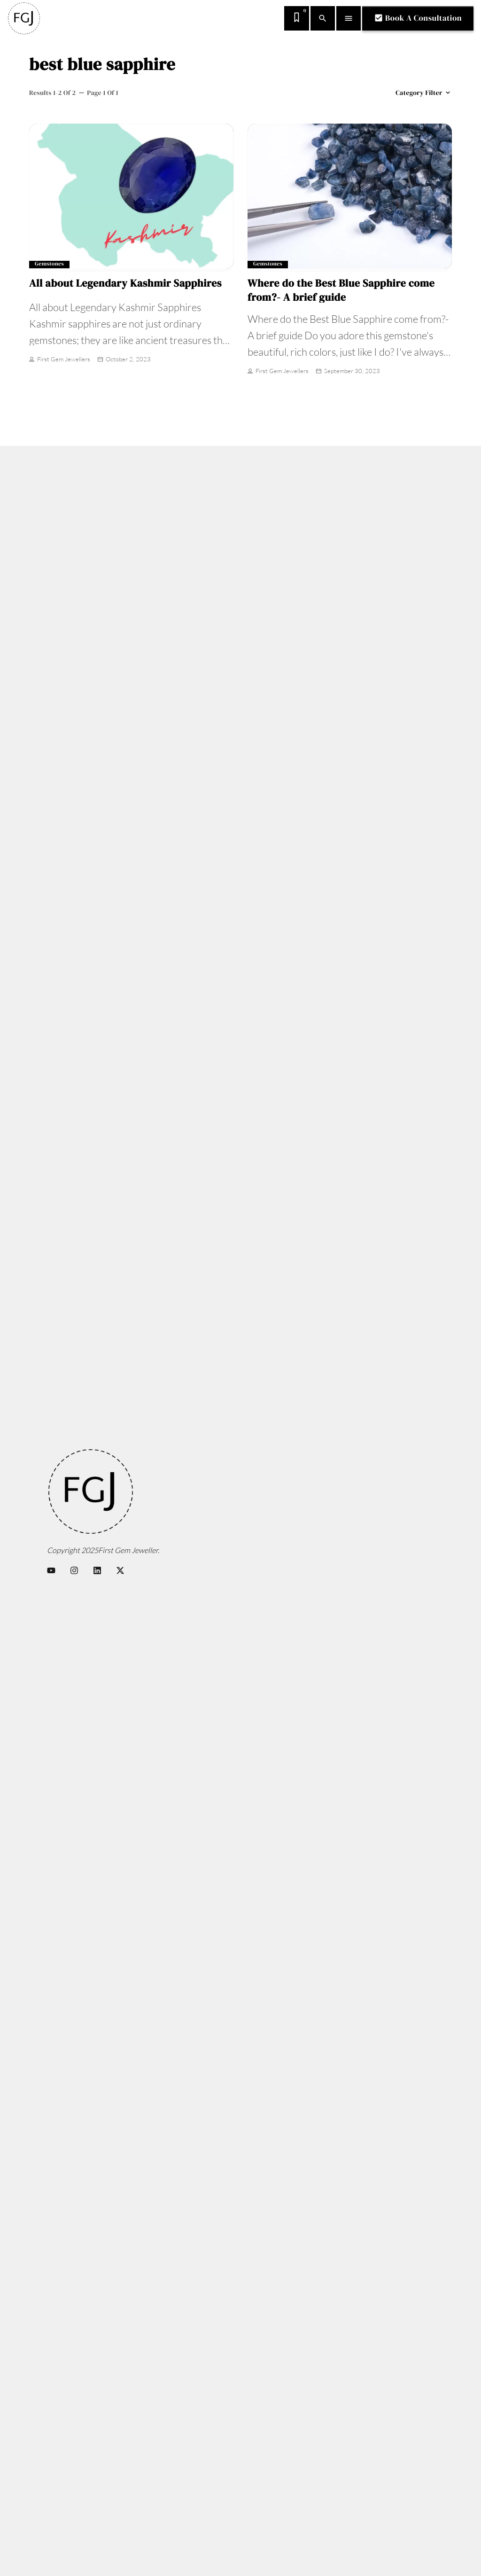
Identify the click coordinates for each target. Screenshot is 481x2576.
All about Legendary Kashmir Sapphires (125, 283)
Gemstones (49, 264)
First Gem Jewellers (59, 360)
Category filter (424, 92)
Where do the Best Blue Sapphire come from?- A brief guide (341, 290)
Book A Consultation (418, 17)
